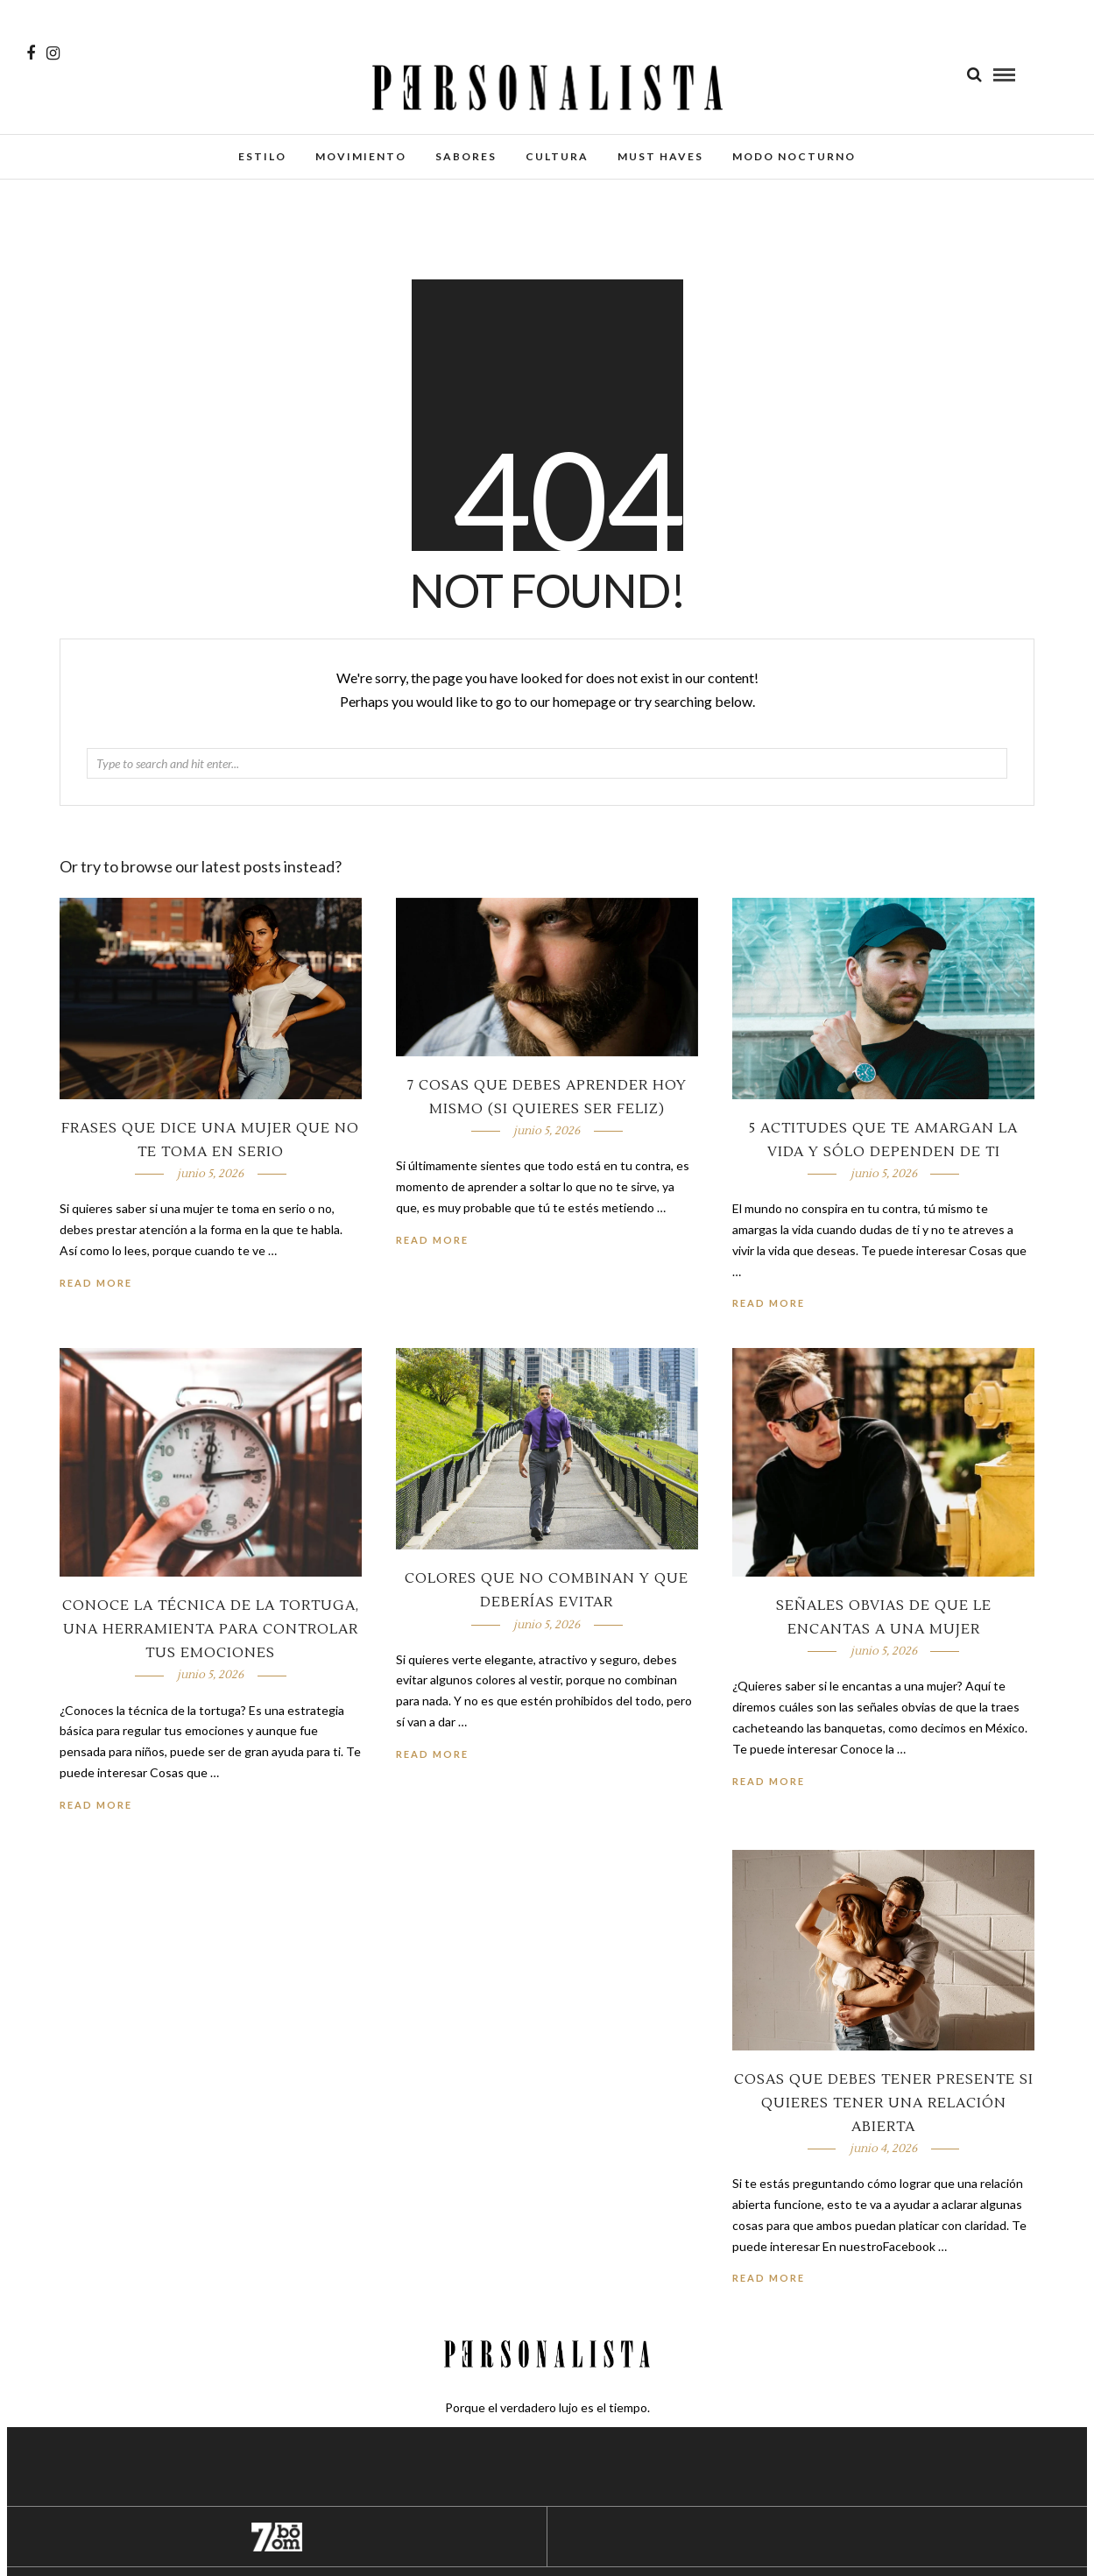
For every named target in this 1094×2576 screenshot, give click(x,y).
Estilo (262, 156)
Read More (768, 1303)
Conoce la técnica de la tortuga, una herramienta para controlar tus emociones (210, 1629)
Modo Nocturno (794, 156)
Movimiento (360, 156)
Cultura (557, 156)
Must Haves (660, 156)
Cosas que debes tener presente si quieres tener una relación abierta (884, 2103)
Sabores (466, 156)
